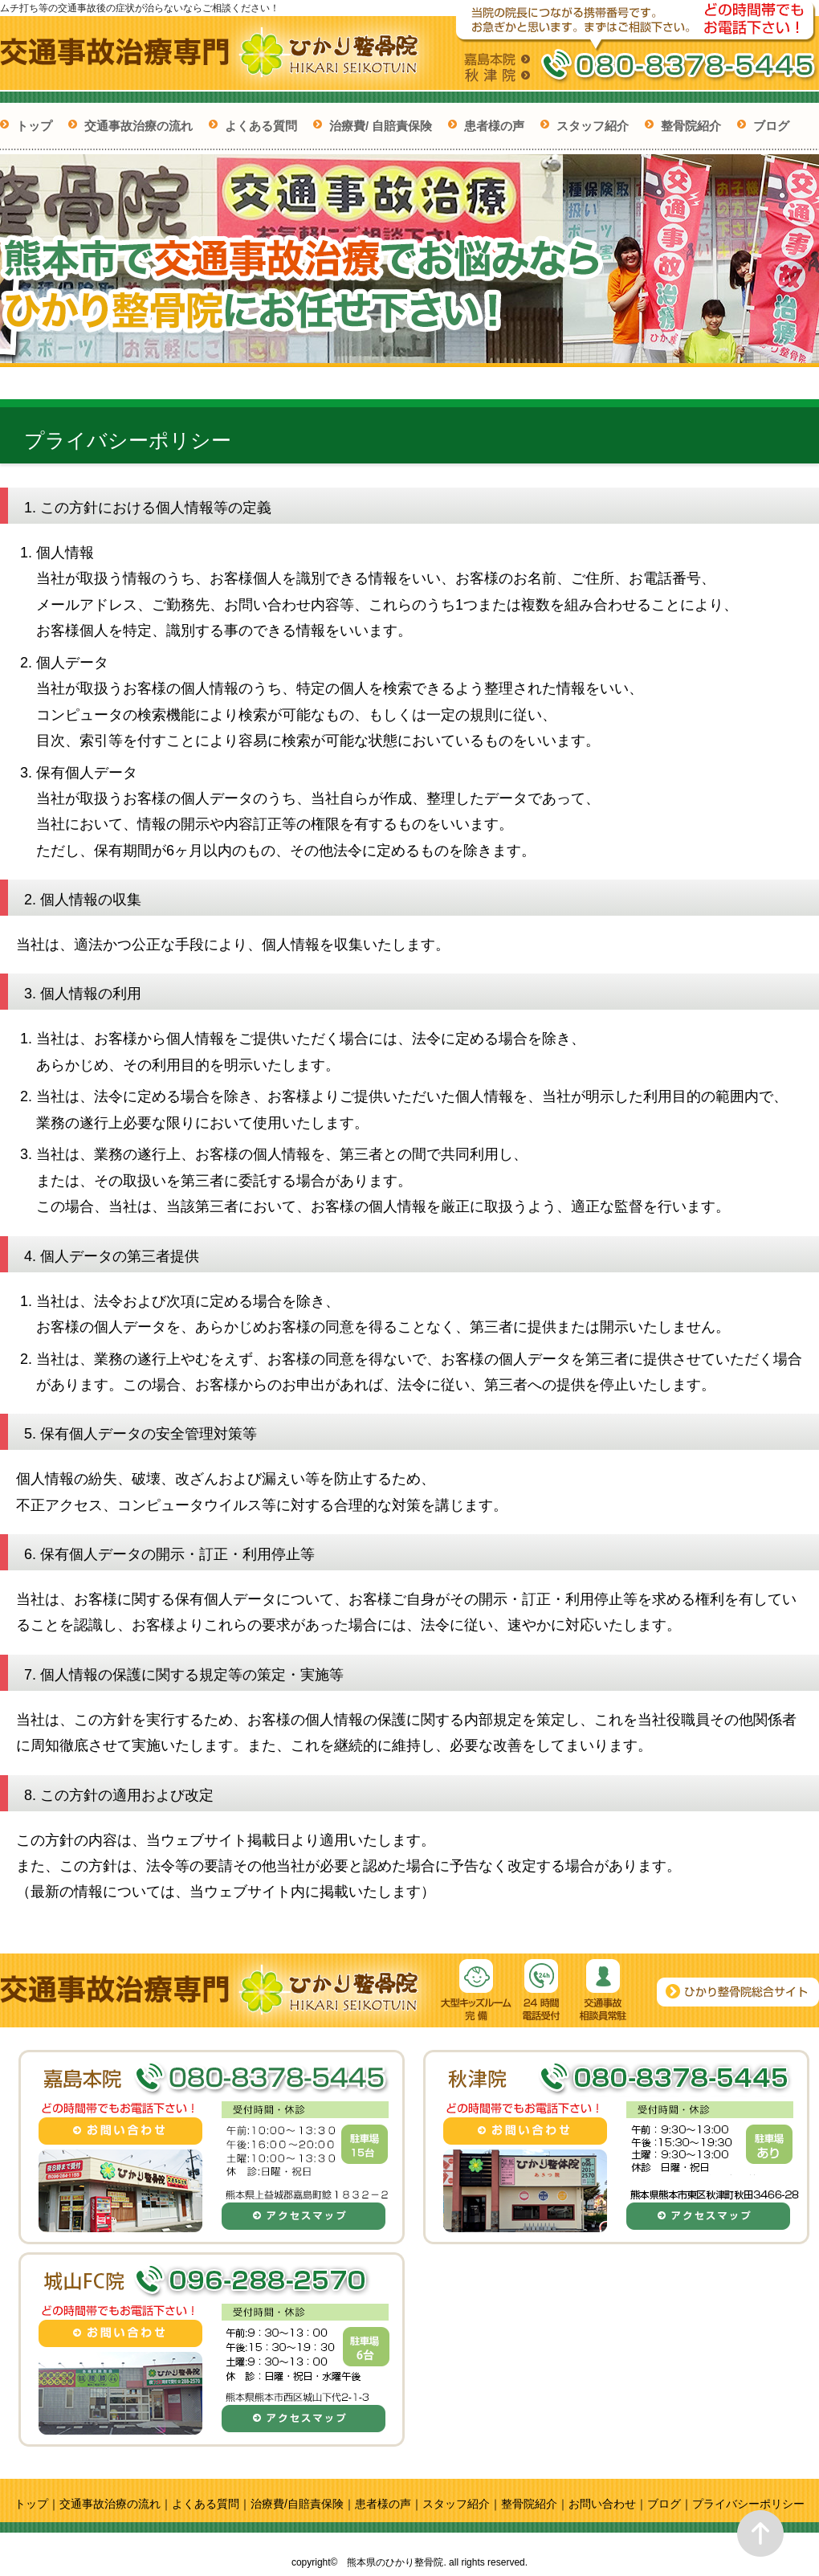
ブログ (771, 126)
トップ (34, 126)
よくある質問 (261, 126)
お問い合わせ (602, 2503)
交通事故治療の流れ (138, 126)
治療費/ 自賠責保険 (380, 126)
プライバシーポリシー (748, 2503)
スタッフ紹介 (592, 126)
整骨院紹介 (691, 126)
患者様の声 (494, 126)
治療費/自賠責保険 (297, 2503)
